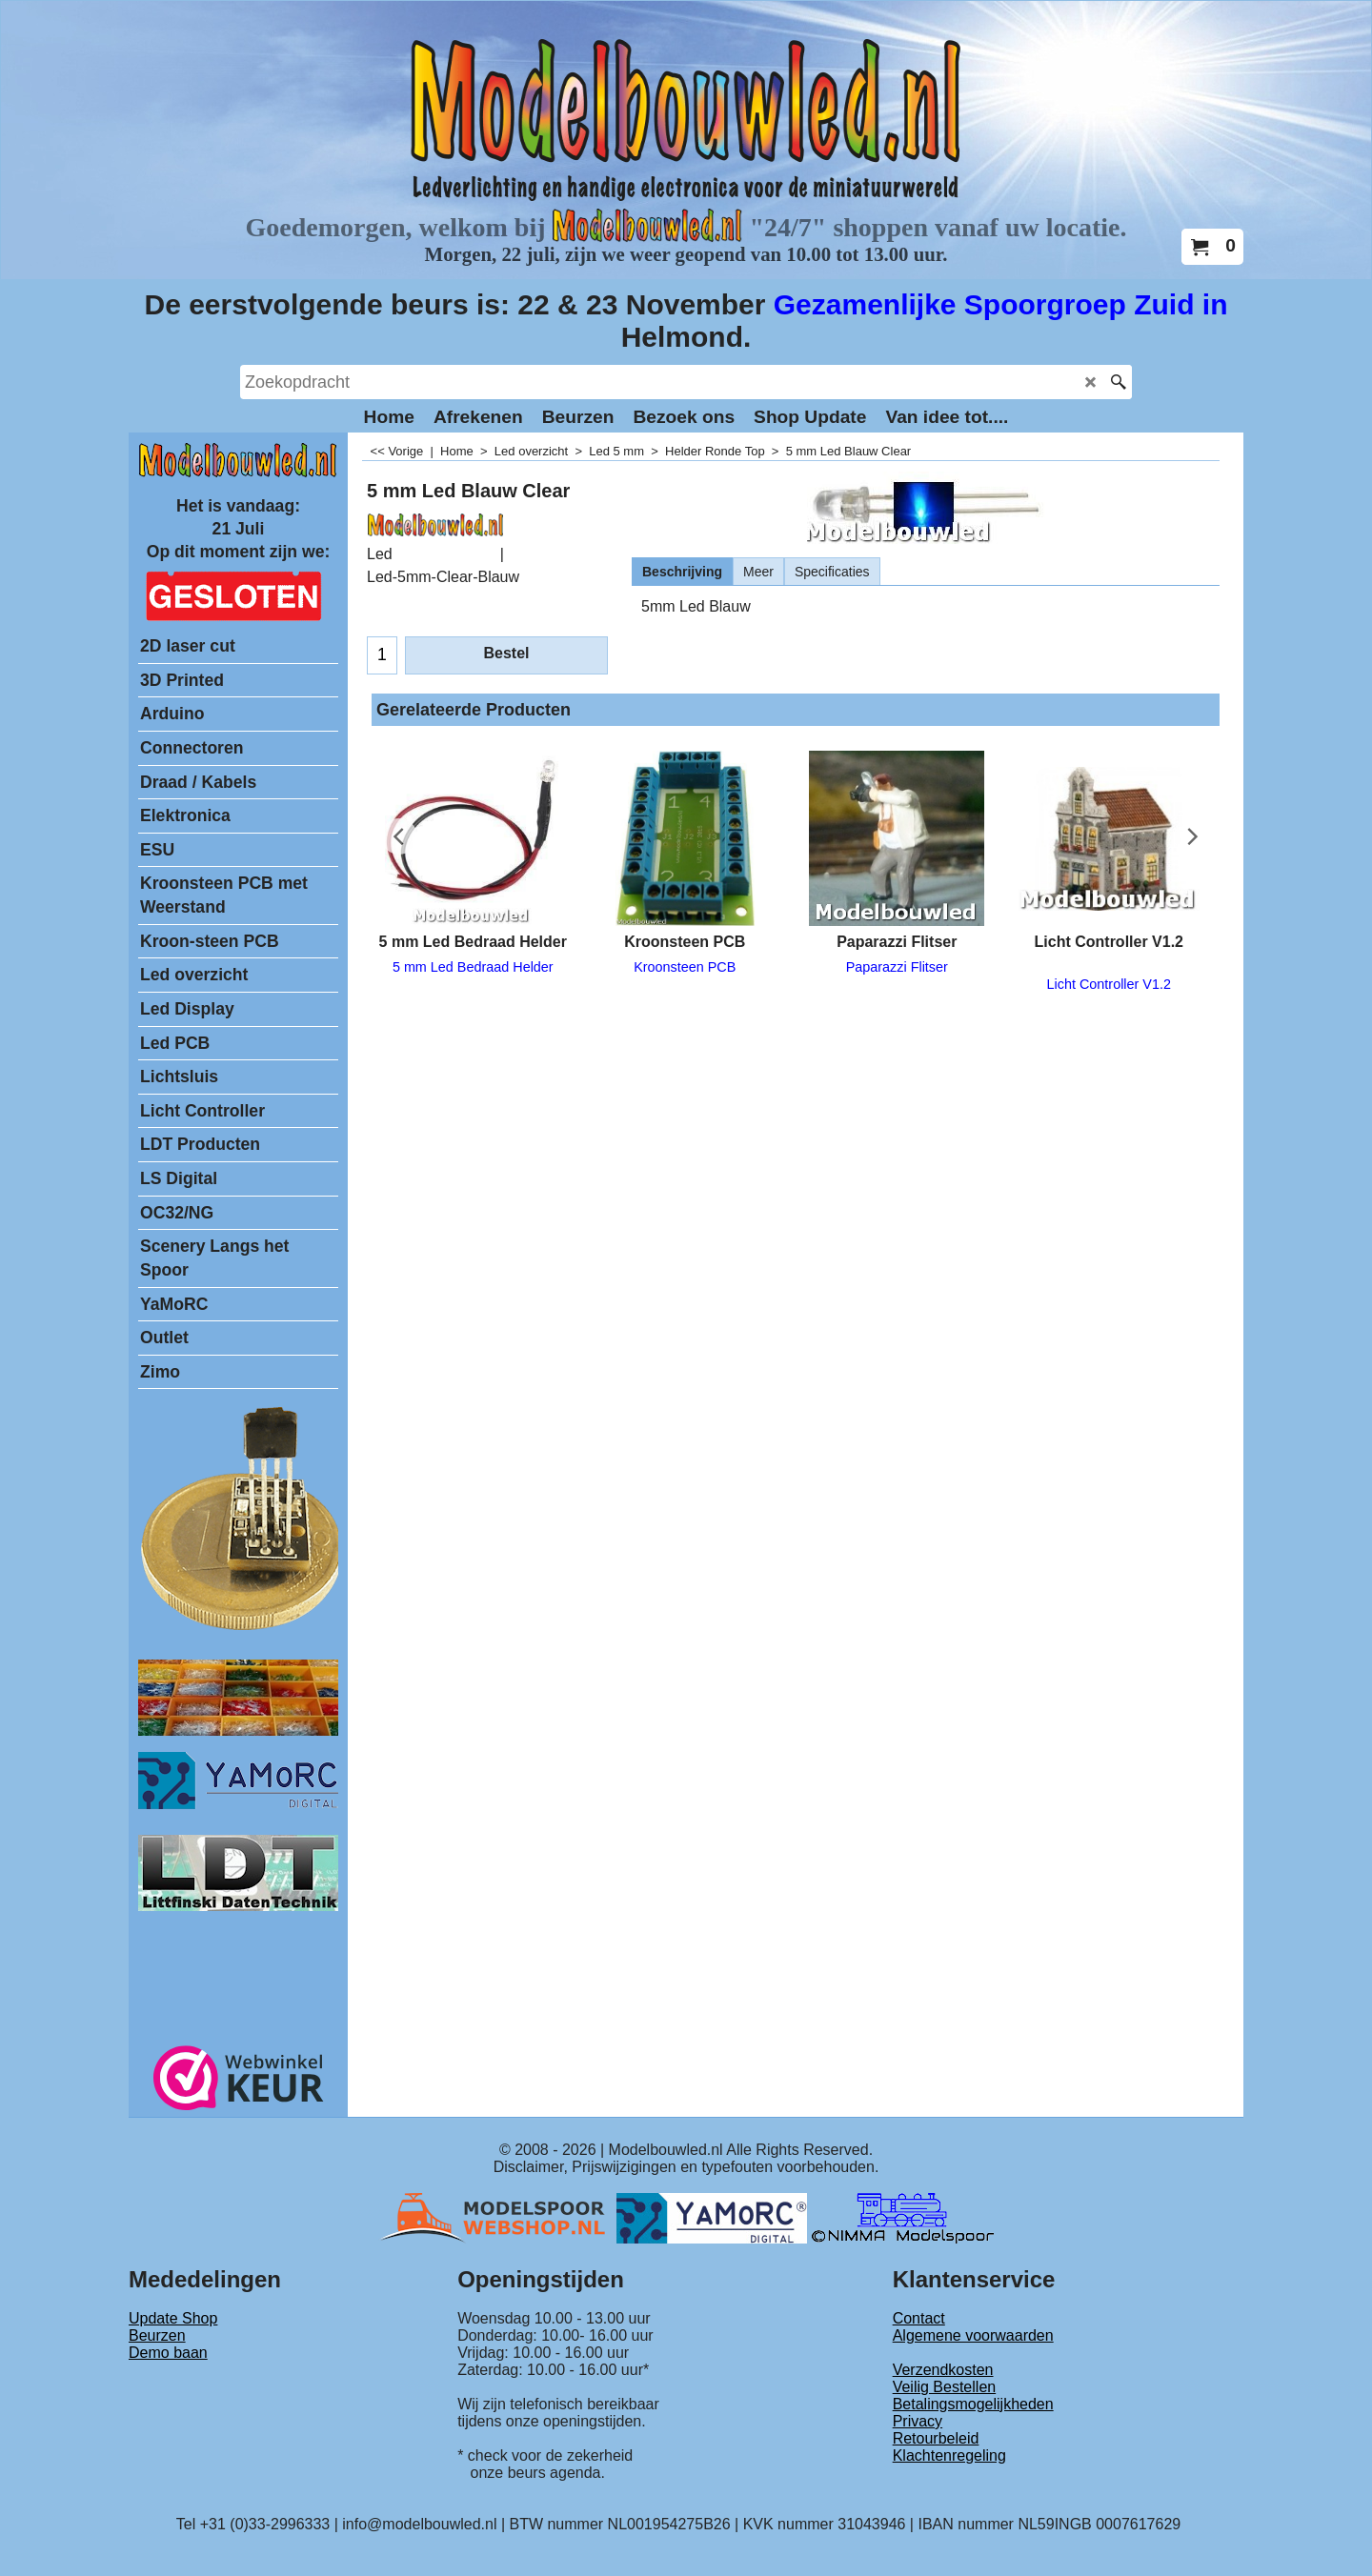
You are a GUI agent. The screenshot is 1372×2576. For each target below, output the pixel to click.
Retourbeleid (936, 2438)
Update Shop (173, 2318)
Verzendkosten (943, 2370)
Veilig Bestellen (945, 2387)
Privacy (917, 2421)
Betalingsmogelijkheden (973, 2404)
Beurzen (157, 2335)
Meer (758, 571)
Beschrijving (682, 571)
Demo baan (168, 2353)
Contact (919, 2318)
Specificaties (832, 571)
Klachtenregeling (949, 2455)
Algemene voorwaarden (973, 2335)
